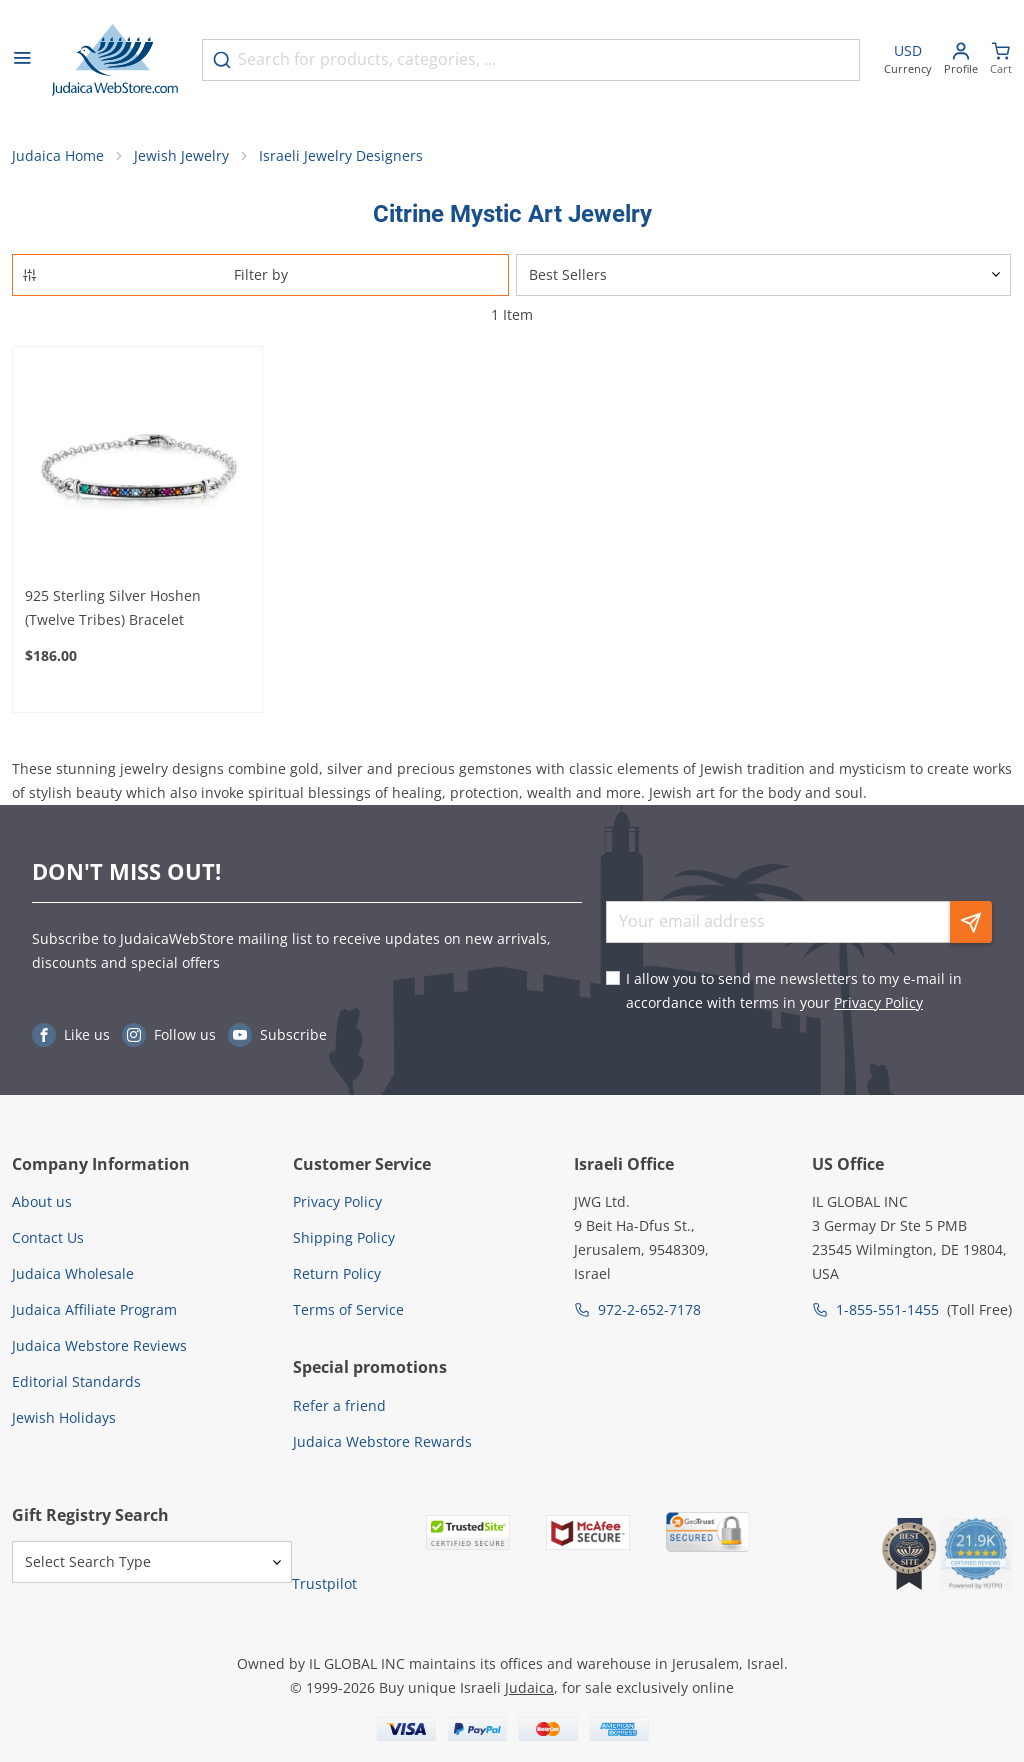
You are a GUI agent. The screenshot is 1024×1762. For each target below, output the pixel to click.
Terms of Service (348, 1309)
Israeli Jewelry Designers (341, 155)
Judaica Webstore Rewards (382, 1441)
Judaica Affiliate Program (94, 1309)
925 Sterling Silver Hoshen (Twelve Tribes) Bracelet (113, 607)
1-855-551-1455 (887, 1309)
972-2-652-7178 (649, 1309)
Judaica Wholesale (73, 1273)
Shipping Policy (344, 1237)
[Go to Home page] (115, 60)
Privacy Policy (878, 1002)
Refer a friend (339, 1405)
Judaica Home (58, 155)
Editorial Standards (76, 1381)
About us (42, 1201)
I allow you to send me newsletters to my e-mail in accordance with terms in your (794, 990)
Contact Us (48, 1237)
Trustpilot (324, 1583)
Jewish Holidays (64, 1417)
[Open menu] (22, 60)
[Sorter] (763, 275)
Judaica (529, 1687)
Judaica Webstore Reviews (99, 1345)
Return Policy (337, 1273)
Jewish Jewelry (181, 155)
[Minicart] (1001, 60)
